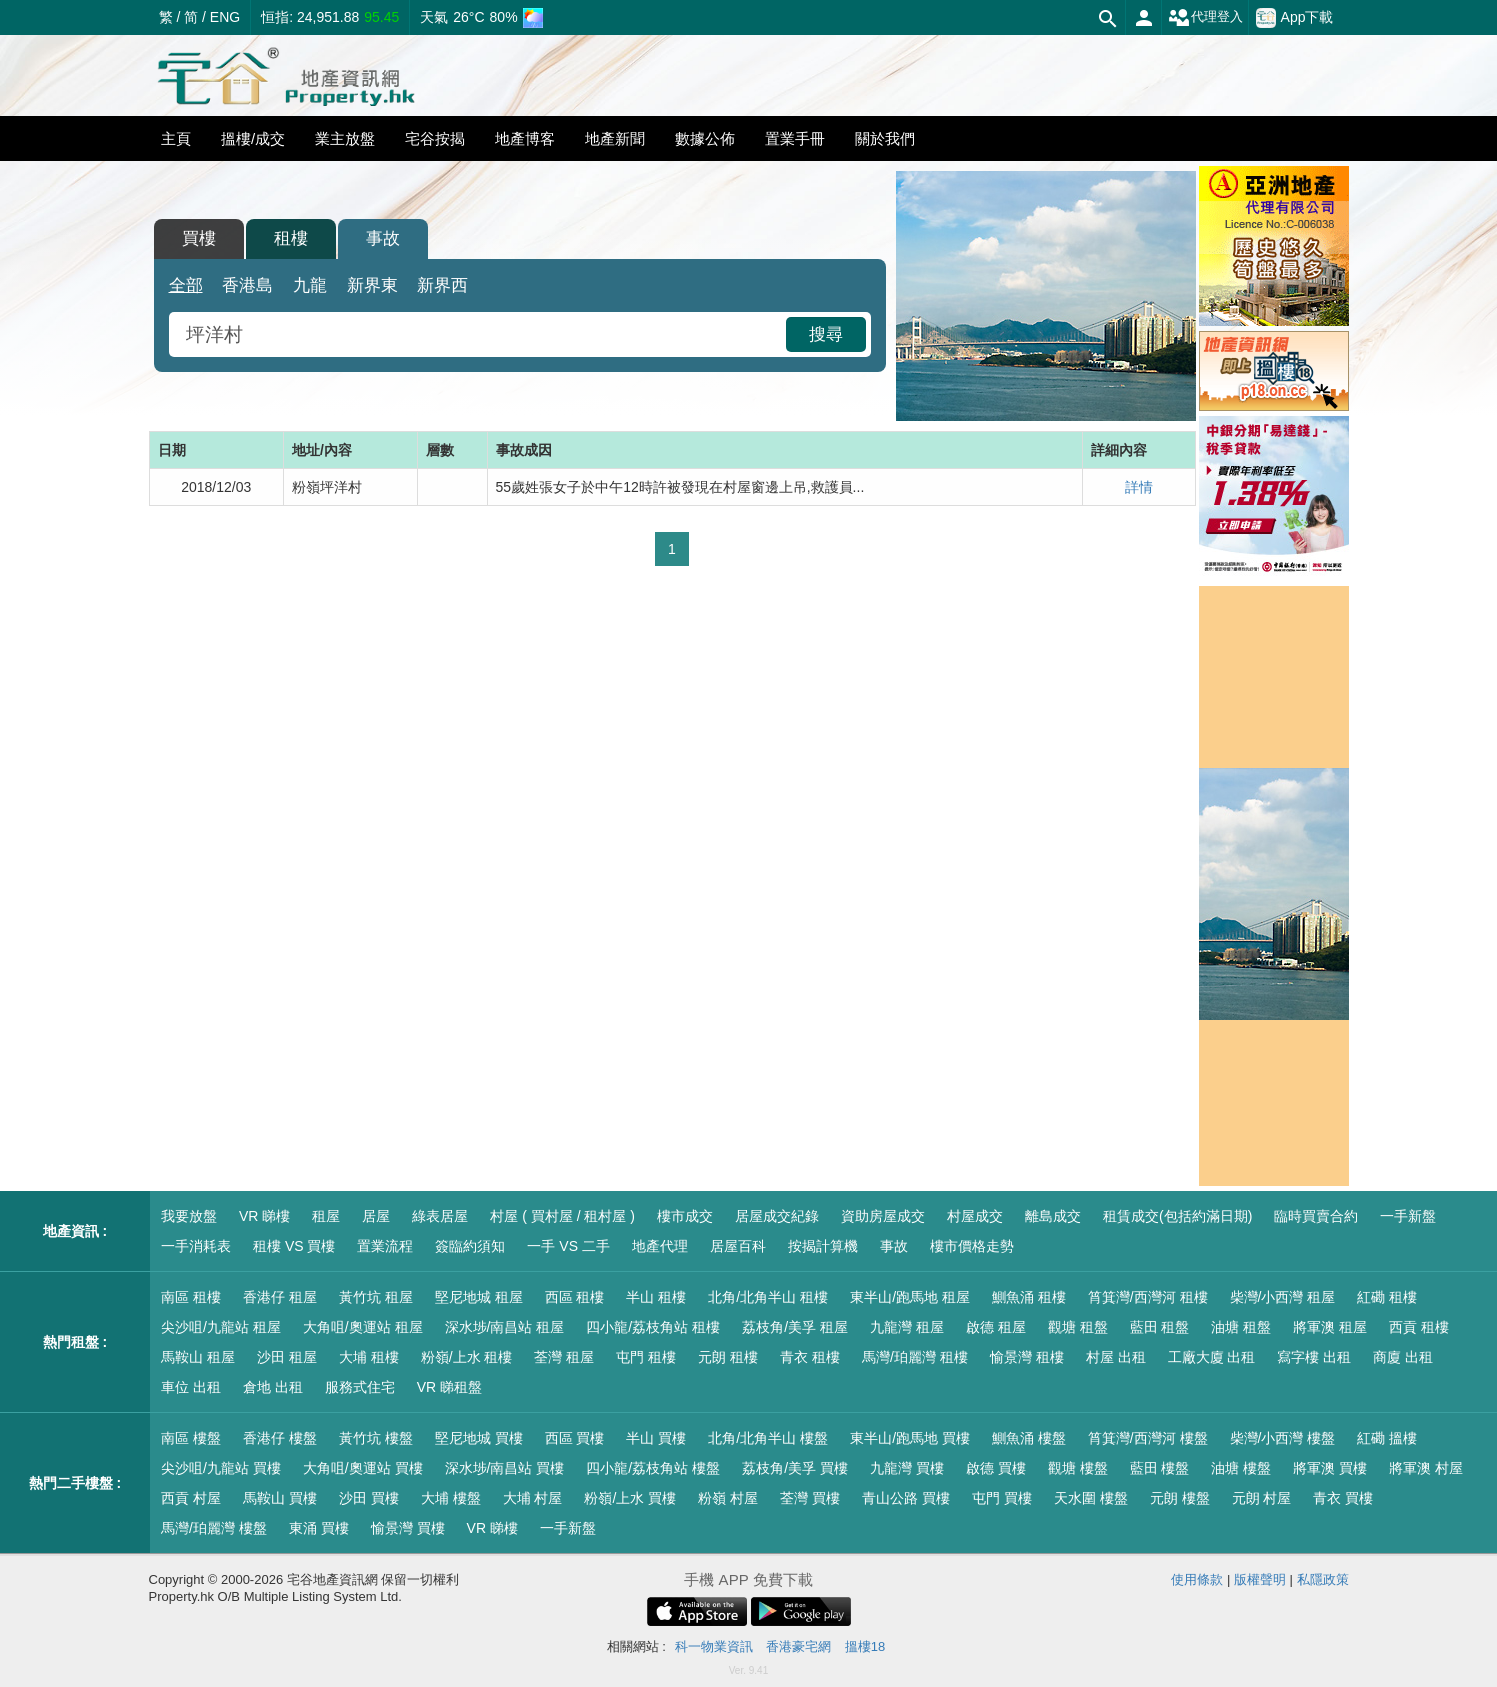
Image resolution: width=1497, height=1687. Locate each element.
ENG (225, 17)
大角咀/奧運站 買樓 (363, 1468)
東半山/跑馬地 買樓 (910, 1438)
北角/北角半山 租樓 (768, 1297)
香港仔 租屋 (280, 1297)
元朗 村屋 (1262, 1498)
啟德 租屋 (996, 1327)
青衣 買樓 (1343, 1498)
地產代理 (660, 1246)
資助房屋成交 (883, 1216)
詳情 (1139, 487)
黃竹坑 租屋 (376, 1297)
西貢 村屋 (191, 1498)
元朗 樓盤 (1180, 1498)
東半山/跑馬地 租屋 (910, 1297)
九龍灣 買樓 (907, 1468)
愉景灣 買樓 (408, 1528)
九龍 (310, 285)
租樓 (291, 238)
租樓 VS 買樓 (294, 1246)
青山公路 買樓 (906, 1498)
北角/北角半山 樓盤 (768, 1438)
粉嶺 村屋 (728, 1498)
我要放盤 (189, 1216)
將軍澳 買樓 (1330, 1468)
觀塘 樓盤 (1078, 1468)
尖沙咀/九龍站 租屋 (221, 1327)
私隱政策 (1323, 1579)
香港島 (247, 285)
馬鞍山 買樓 (280, 1498)
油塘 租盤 (1241, 1327)
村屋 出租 (1116, 1357)
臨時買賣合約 (1316, 1216)
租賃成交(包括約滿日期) (1177, 1216)
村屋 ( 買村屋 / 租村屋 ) (562, 1216)
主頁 (176, 138)
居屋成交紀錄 (777, 1216)
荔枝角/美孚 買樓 (795, 1468)
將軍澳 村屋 (1426, 1468)
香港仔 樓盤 (280, 1438)
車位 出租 (191, 1387)
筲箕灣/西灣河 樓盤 (1148, 1438)
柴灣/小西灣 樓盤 (1283, 1438)
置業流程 (385, 1246)
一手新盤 (1408, 1216)
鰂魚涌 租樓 (1029, 1297)
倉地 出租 (273, 1387)
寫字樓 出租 (1314, 1357)
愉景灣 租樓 (1027, 1357)
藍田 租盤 (1160, 1327)
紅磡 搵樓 (1387, 1438)
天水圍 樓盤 (1091, 1498)
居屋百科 (738, 1246)
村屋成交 (975, 1216)
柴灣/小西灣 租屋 (1283, 1297)
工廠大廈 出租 (1212, 1357)
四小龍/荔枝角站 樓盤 (653, 1468)
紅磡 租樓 (1387, 1297)
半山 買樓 (656, 1438)
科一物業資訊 (714, 1646)
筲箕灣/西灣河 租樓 (1148, 1297)
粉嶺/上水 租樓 (467, 1357)
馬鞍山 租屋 (198, 1357)
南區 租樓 (191, 1297)
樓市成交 (685, 1216)
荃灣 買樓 (810, 1498)
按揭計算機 (823, 1246)
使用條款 (1197, 1579)
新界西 (442, 285)
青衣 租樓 (810, 1357)
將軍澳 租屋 (1330, 1327)
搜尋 (826, 334)
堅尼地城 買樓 (479, 1438)
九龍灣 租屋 (907, 1327)
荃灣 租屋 (564, 1357)
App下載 (1295, 18)
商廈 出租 (1403, 1357)
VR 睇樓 (264, 1216)
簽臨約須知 (470, 1246)
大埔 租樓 (369, 1357)
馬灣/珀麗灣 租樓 (915, 1357)
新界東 (372, 285)
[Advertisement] (672, 732)
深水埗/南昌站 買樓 (505, 1468)
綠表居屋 (440, 1216)
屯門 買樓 (1002, 1498)
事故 (383, 238)
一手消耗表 (196, 1246)
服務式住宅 (360, 1387)
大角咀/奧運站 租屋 (363, 1327)
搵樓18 (865, 1646)
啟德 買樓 (996, 1468)
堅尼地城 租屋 (479, 1297)
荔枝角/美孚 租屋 (795, 1327)
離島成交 (1053, 1216)
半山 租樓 (656, 1297)
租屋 (326, 1216)
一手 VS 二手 (568, 1246)
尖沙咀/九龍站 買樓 (221, 1468)
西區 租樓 (575, 1297)
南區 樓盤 (191, 1438)
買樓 (199, 238)
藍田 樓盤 (1160, 1468)
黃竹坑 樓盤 (376, 1438)
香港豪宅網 (798, 1646)
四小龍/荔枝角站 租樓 (653, 1327)
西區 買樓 (575, 1438)
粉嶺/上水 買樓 (630, 1498)
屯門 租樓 (646, 1357)
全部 (186, 285)
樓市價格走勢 (972, 1246)
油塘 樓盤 (1241, 1468)
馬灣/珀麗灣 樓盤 (214, 1528)
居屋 (376, 1216)
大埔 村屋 (533, 1498)
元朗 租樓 (728, 1357)
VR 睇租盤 (449, 1387)
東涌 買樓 (319, 1528)
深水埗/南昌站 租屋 (505, 1327)
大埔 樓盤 (451, 1498)
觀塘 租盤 (1078, 1327)
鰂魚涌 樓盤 (1029, 1438)
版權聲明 (1260, 1579)
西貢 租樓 (1419, 1327)
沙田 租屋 (287, 1357)
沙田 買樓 (369, 1498)
